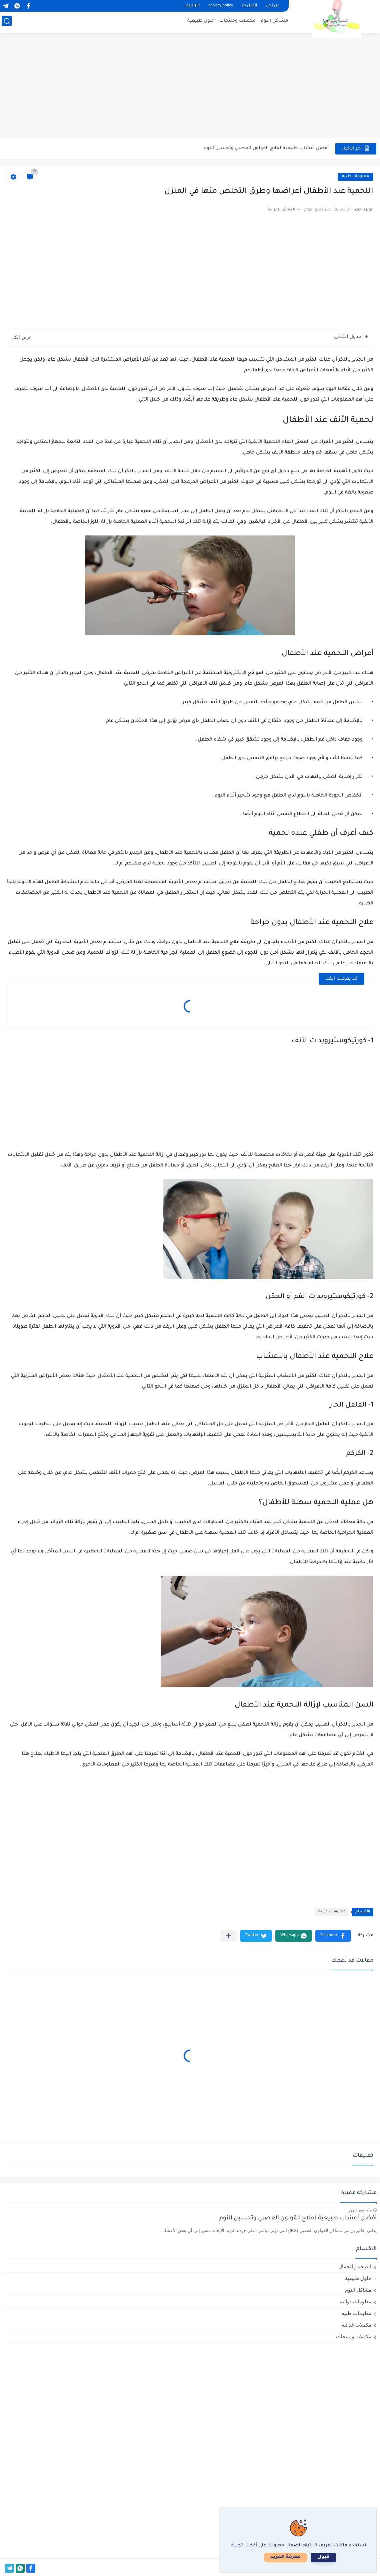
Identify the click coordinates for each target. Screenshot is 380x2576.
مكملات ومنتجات (239, 21)
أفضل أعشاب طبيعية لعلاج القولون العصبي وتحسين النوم (266, 148)
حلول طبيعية (202, 21)
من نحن (272, 6)
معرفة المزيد (304, 2557)
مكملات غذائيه (356, 2325)
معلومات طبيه (355, 176)
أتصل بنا (249, 6)
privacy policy (220, 6)
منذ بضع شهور (360, 2210)
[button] (333, 1936)
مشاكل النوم (276, 21)
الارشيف (192, 6)
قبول (342, 2557)
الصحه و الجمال (354, 2266)
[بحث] (5, 22)
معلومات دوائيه (355, 2301)
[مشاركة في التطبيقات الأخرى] (228, 1936)
